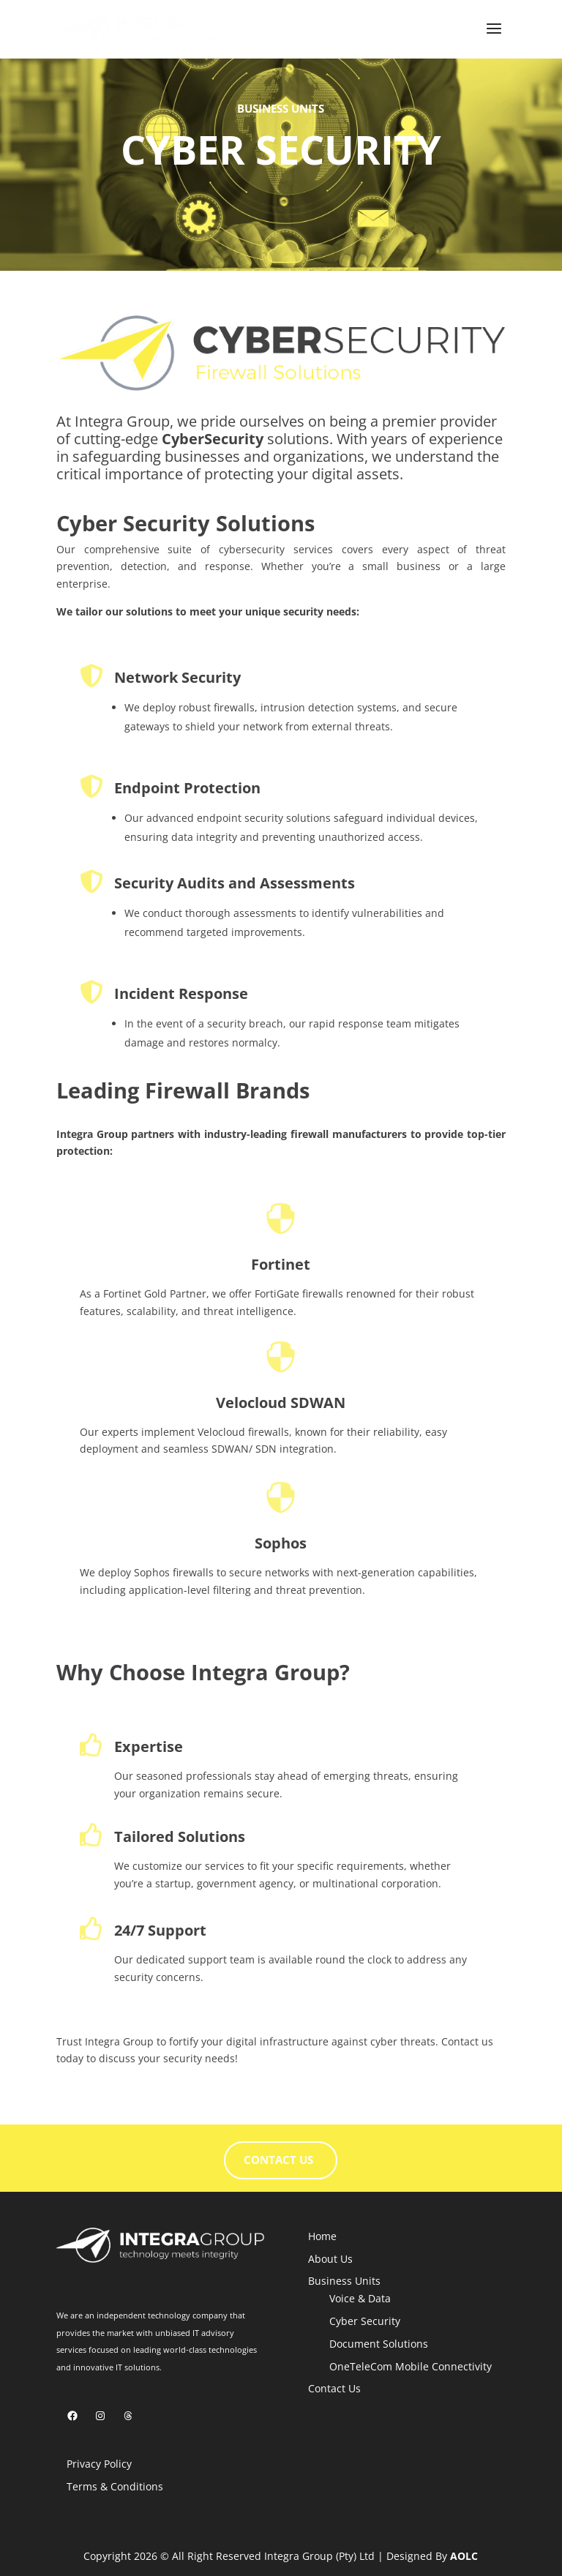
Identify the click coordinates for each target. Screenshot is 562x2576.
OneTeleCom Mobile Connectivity (410, 2366)
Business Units (344, 2281)
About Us (330, 2259)
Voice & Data (360, 2298)
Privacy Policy (99, 2464)
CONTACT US (278, 2159)
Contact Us (334, 2388)
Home (322, 2236)
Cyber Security (364, 2321)
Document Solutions (378, 2344)
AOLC (464, 2556)
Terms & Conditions (115, 2486)
